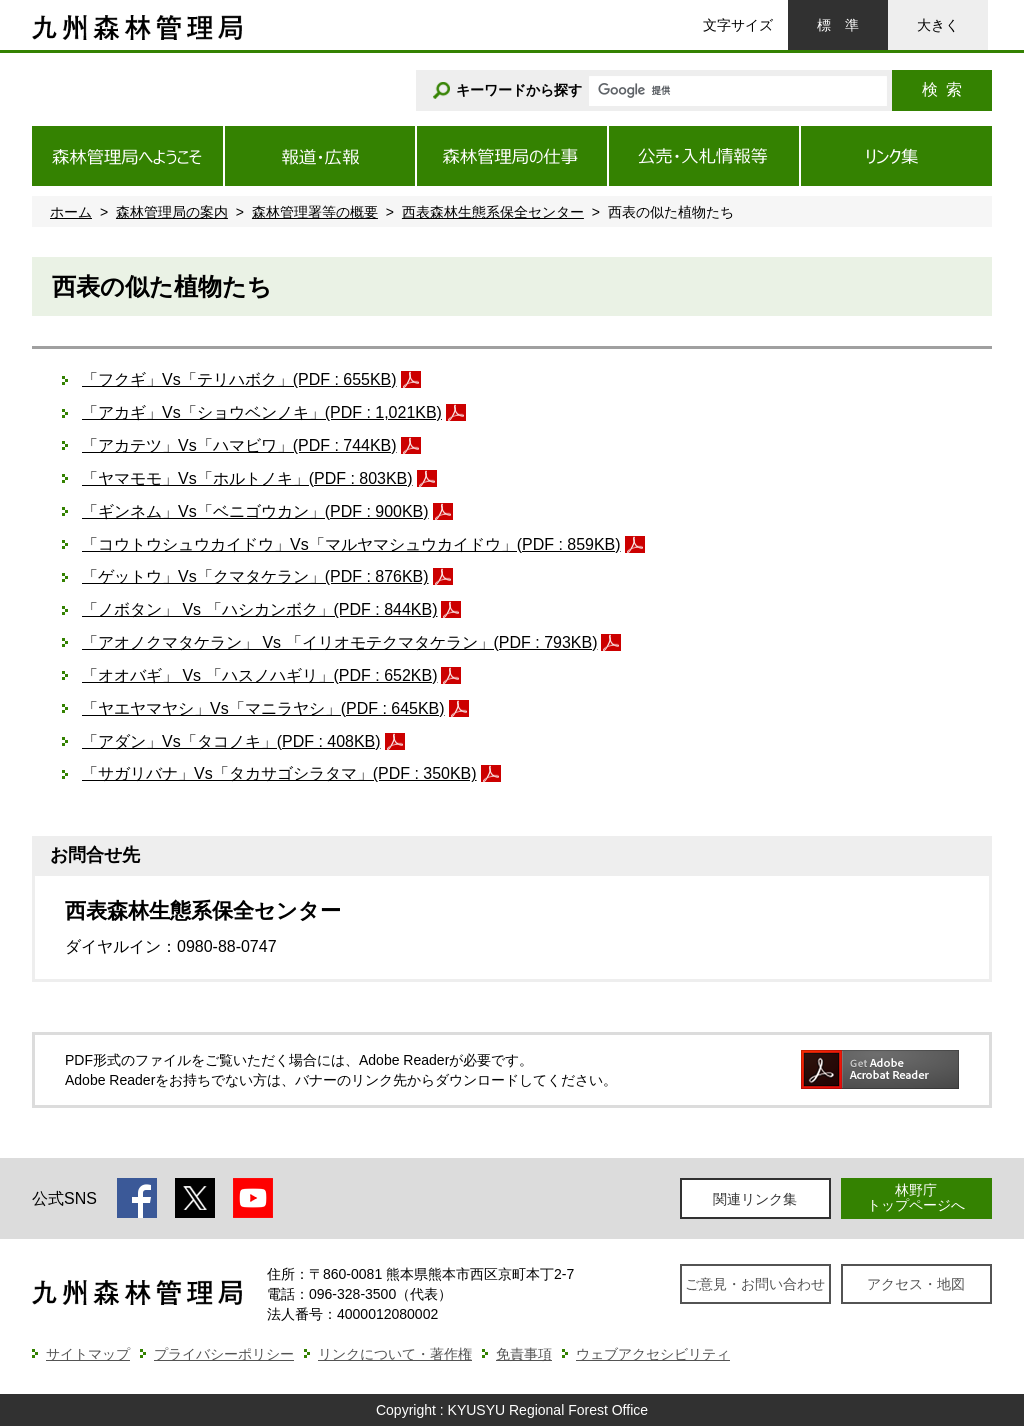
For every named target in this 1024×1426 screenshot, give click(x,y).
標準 (838, 25)
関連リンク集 (755, 1199)
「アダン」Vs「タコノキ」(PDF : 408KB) (231, 741)
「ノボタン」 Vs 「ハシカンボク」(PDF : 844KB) (259, 609)
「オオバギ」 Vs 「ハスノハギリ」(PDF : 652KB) (259, 675)
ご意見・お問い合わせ (755, 1284)
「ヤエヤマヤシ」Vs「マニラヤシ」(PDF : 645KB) (263, 708)
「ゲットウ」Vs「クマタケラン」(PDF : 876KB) (255, 576)
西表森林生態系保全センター (493, 212)
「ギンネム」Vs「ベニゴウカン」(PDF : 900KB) (255, 511)
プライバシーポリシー (224, 1354)
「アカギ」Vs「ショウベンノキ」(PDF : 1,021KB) (262, 412)
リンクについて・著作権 (395, 1354)
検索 (942, 89)
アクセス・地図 (916, 1284)
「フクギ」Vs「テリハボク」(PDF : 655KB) (239, 379)
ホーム (71, 212)
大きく (938, 25)
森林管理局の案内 (172, 212)
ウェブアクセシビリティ (653, 1354)
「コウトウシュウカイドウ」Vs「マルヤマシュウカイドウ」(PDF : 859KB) (351, 544)
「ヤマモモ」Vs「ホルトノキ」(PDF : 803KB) (247, 478)
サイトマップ (88, 1354)
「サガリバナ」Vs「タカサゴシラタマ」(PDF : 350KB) (279, 773)
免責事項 (524, 1354)
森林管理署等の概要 (315, 212)
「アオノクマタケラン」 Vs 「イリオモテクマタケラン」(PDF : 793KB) (339, 642)
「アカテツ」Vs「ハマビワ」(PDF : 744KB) (239, 445)
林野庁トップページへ (916, 1197)
